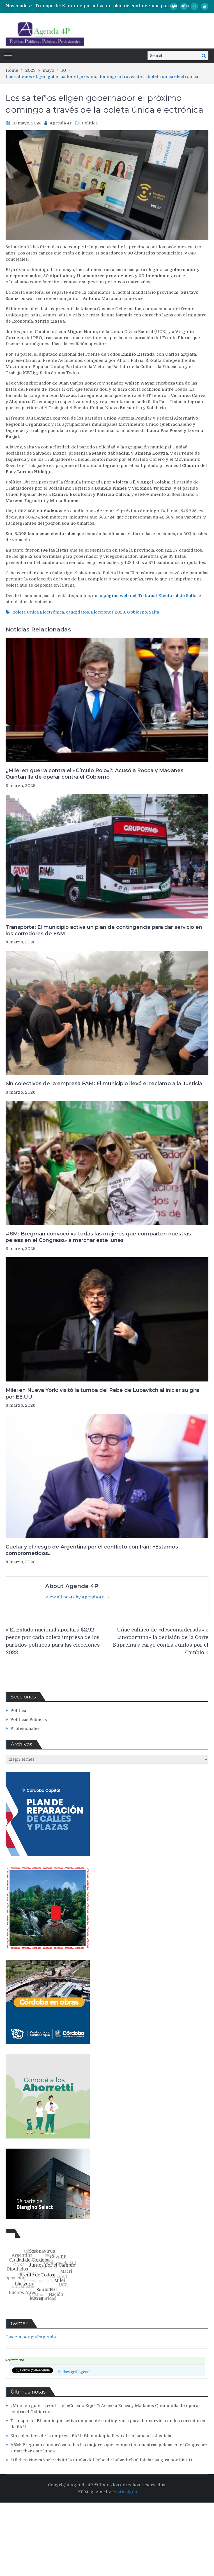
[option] (124, 6)
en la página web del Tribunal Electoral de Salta (144, 595)
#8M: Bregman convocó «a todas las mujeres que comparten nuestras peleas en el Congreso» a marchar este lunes (98, 1237)
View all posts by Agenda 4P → (77, 1597)
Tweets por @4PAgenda (31, 2336)
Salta (154, 612)
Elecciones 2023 (108, 612)
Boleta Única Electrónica (38, 612)
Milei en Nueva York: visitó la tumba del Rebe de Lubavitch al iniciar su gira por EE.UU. (102, 1393)
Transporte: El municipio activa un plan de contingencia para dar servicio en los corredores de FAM (104, 930)
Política (90, 123)
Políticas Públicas (28, 1719)
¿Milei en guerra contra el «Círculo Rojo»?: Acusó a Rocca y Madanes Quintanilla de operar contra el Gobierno (94, 773)
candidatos (77, 612)
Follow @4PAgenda (74, 2372)
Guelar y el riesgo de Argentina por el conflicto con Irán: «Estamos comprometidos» (92, 1550)
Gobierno (137, 612)
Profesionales (25, 1728)
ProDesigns (124, 2491)
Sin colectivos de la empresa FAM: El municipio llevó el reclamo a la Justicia (104, 1083)
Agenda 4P (61, 123)
